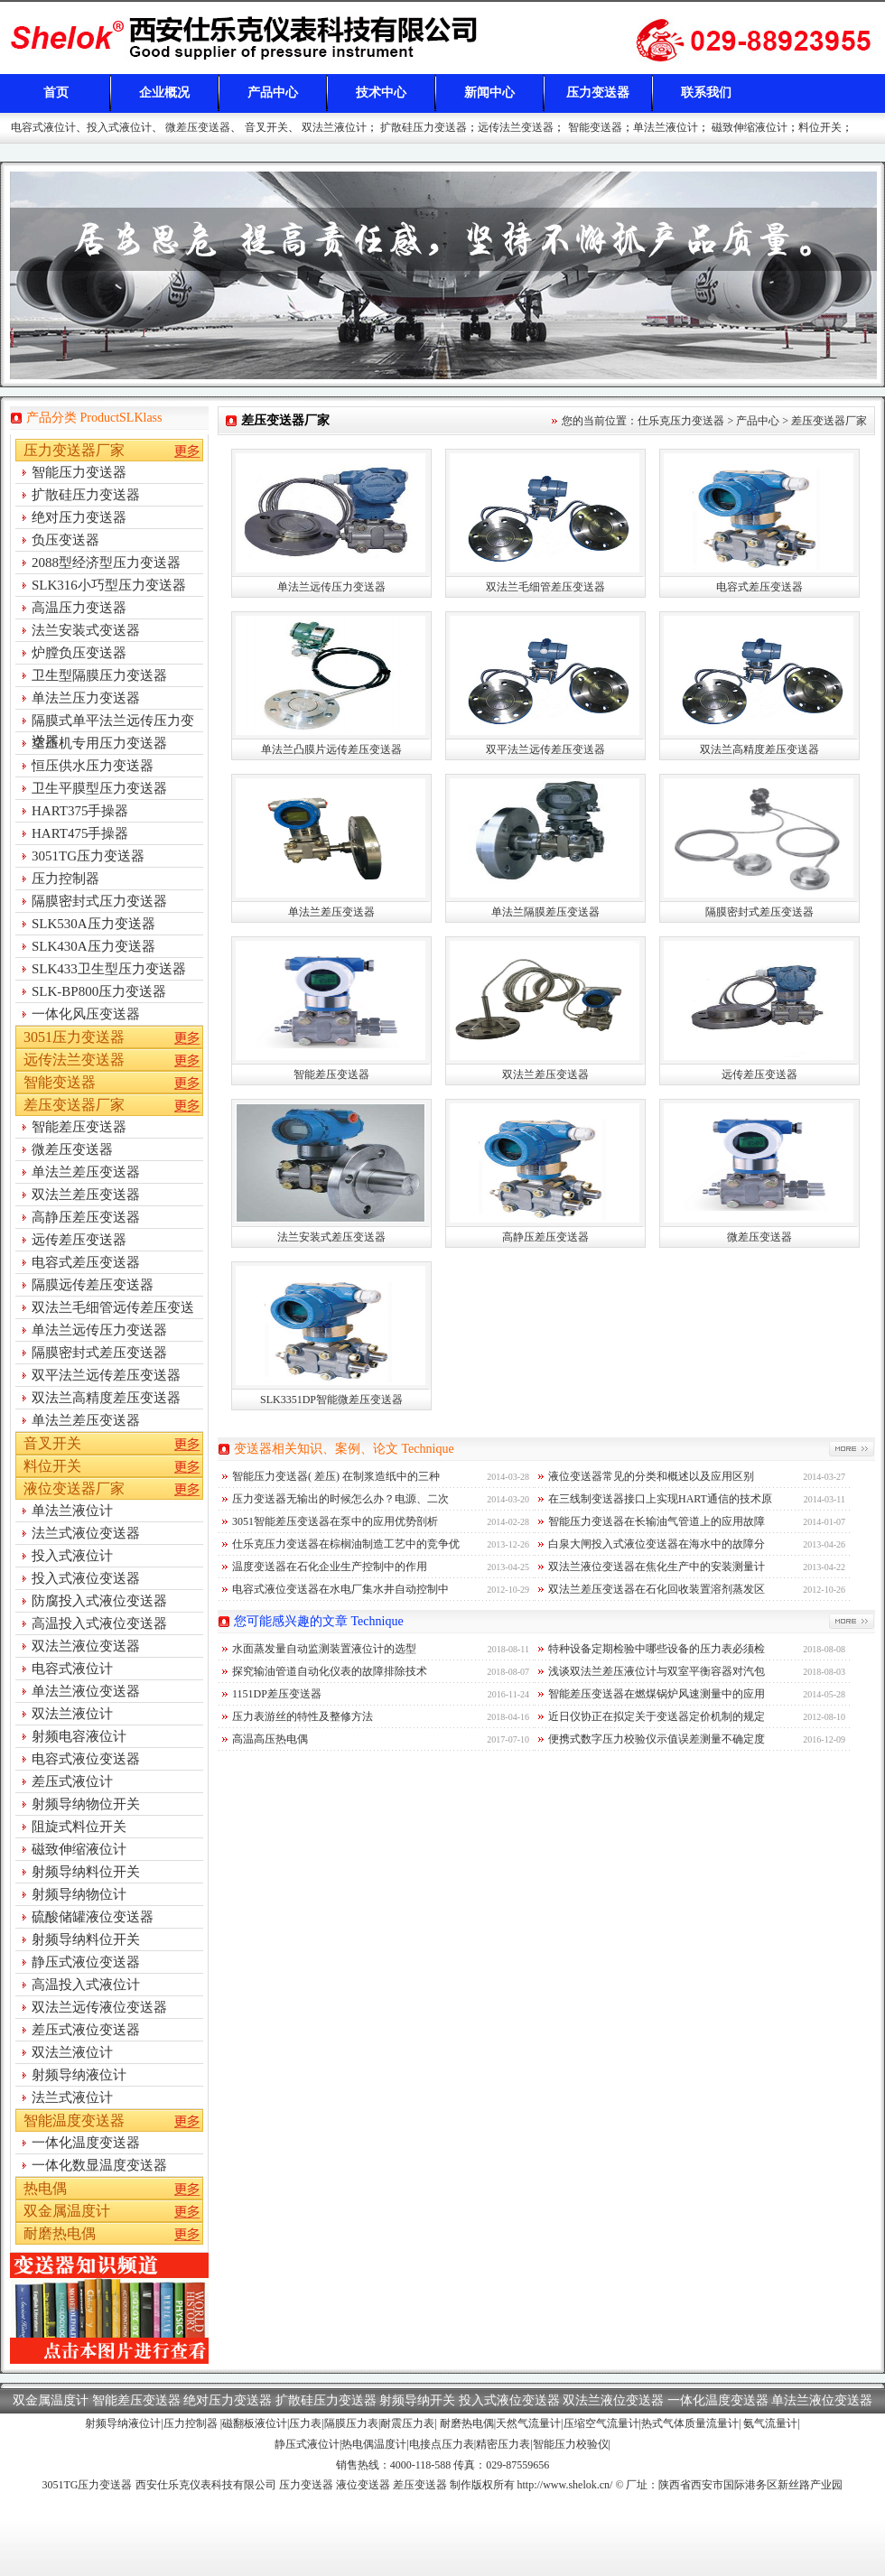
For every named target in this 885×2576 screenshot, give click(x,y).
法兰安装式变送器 (86, 630)
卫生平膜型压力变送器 (99, 788)
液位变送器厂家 (74, 1488)
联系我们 (706, 92)
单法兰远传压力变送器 (331, 587)
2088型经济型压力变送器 (106, 562)
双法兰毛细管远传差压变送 (113, 1307)
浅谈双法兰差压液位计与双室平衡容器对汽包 (656, 1671)
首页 (56, 92)
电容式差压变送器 (759, 587)
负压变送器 (65, 540)
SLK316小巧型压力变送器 (109, 585)
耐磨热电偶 (59, 2233)
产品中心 (272, 92)
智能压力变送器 (79, 472)
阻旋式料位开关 (79, 1826)
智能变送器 (595, 127)
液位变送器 (363, 2484)
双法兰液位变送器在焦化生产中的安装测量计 (656, 1566)
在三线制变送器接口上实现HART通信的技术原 (660, 1499)
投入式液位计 (119, 127)
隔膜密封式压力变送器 (99, 901)
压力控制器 (65, 878)
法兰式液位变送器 (86, 1533)
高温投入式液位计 (86, 1984)
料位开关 (820, 127)
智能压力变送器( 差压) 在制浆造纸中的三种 (336, 1476)
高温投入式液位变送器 (99, 1623)
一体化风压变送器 (86, 1014)
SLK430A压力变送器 (93, 946)
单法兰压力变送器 (86, 698)
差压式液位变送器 (86, 2030)
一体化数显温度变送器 (99, 2165)
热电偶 (45, 2188)
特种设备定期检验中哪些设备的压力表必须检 (656, 1648)
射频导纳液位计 (79, 2075)
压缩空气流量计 (601, 2423)
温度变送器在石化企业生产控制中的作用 (329, 1566)
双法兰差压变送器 (545, 1074)
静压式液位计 (307, 2444)
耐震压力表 (407, 2423)
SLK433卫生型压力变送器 (109, 969)
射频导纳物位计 (79, 1894)
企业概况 (164, 92)
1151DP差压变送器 (276, 1694)
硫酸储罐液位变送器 (93, 1917)
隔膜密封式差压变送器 (759, 912)
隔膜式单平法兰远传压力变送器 (113, 722)
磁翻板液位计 (254, 2423)
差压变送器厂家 (829, 420)
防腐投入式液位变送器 (99, 1601)
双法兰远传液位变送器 (99, 2007)
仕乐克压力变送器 (681, 420)
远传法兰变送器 (516, 127)
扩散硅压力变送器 (423, 127)
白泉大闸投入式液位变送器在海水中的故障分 (656, 1544)
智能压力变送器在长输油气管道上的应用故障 (656, 1521)
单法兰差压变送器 (331, 912)
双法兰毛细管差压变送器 (545, 587)
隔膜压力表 (351, 2423)
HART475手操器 (80, 833)
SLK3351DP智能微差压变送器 (331, 1399)
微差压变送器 (197, 127)
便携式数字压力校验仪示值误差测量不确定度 (656, 1739)
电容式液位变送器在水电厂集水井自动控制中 (340, 1589)
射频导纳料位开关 (86, 1872)
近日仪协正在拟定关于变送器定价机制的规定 (656, 1716)
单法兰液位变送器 (86, 1691)
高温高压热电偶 (270, 1739)
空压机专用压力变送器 (99, 743)
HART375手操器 (80, 811)
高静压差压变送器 (545, 1237)
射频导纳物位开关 (86, 1804)
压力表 (305, 2423)
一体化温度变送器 (86, 2142)
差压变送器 (253, 41)
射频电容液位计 (79, 1736)
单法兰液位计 (665, 127)
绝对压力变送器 (79, 517)
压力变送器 (597, 92)
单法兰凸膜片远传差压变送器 (331, 749)
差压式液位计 (72, 1781)
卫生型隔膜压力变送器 (99, 675)
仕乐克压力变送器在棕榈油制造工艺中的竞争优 (346, 1544)
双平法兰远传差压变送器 (545, 749)
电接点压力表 (441, 2444)
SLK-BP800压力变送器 (99, 991)
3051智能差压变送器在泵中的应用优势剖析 (335, 1521)
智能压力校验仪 (571, 2444)
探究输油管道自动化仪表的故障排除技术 (329, 1671)
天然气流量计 (528, 2423)
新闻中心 (489, 92)
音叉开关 (266, 127)
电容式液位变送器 (86, 1759)
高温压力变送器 (79, 607)
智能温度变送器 (74, 2120)
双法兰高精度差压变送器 (759, 749)
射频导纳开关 (417, 2400)
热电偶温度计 (373, 2444)
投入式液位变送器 (86, 1578)
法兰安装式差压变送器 (331, 1237)
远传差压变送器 (759, 1074)
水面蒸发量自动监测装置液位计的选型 (324, 1648)
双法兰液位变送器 (86, 1646)
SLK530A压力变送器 (93, 923)
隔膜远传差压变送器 (93, 1285)
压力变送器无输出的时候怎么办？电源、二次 (340, 1499)
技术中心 (381, 92)
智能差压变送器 (331, 1074)
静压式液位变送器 (86, 1962)
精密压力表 (503, 2444)
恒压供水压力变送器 (93, 765)
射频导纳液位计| (124, 2423)
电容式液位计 (43, 127)
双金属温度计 (66, 2210)
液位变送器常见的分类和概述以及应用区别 (651, 1476)
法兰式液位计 (72, 2097)
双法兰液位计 (334, 127)
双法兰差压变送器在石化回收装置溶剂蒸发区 (656, 1589)
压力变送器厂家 (74, 450)
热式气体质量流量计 (690, 2423)
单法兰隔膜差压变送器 (545, 912)
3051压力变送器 (74, 1037)
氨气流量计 (770, 2423)
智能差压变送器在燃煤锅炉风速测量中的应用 (656, 1694)
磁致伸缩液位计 (749, 127)
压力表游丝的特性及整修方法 (302, 1716)
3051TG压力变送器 (88, 856)
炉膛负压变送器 (79, 653)
